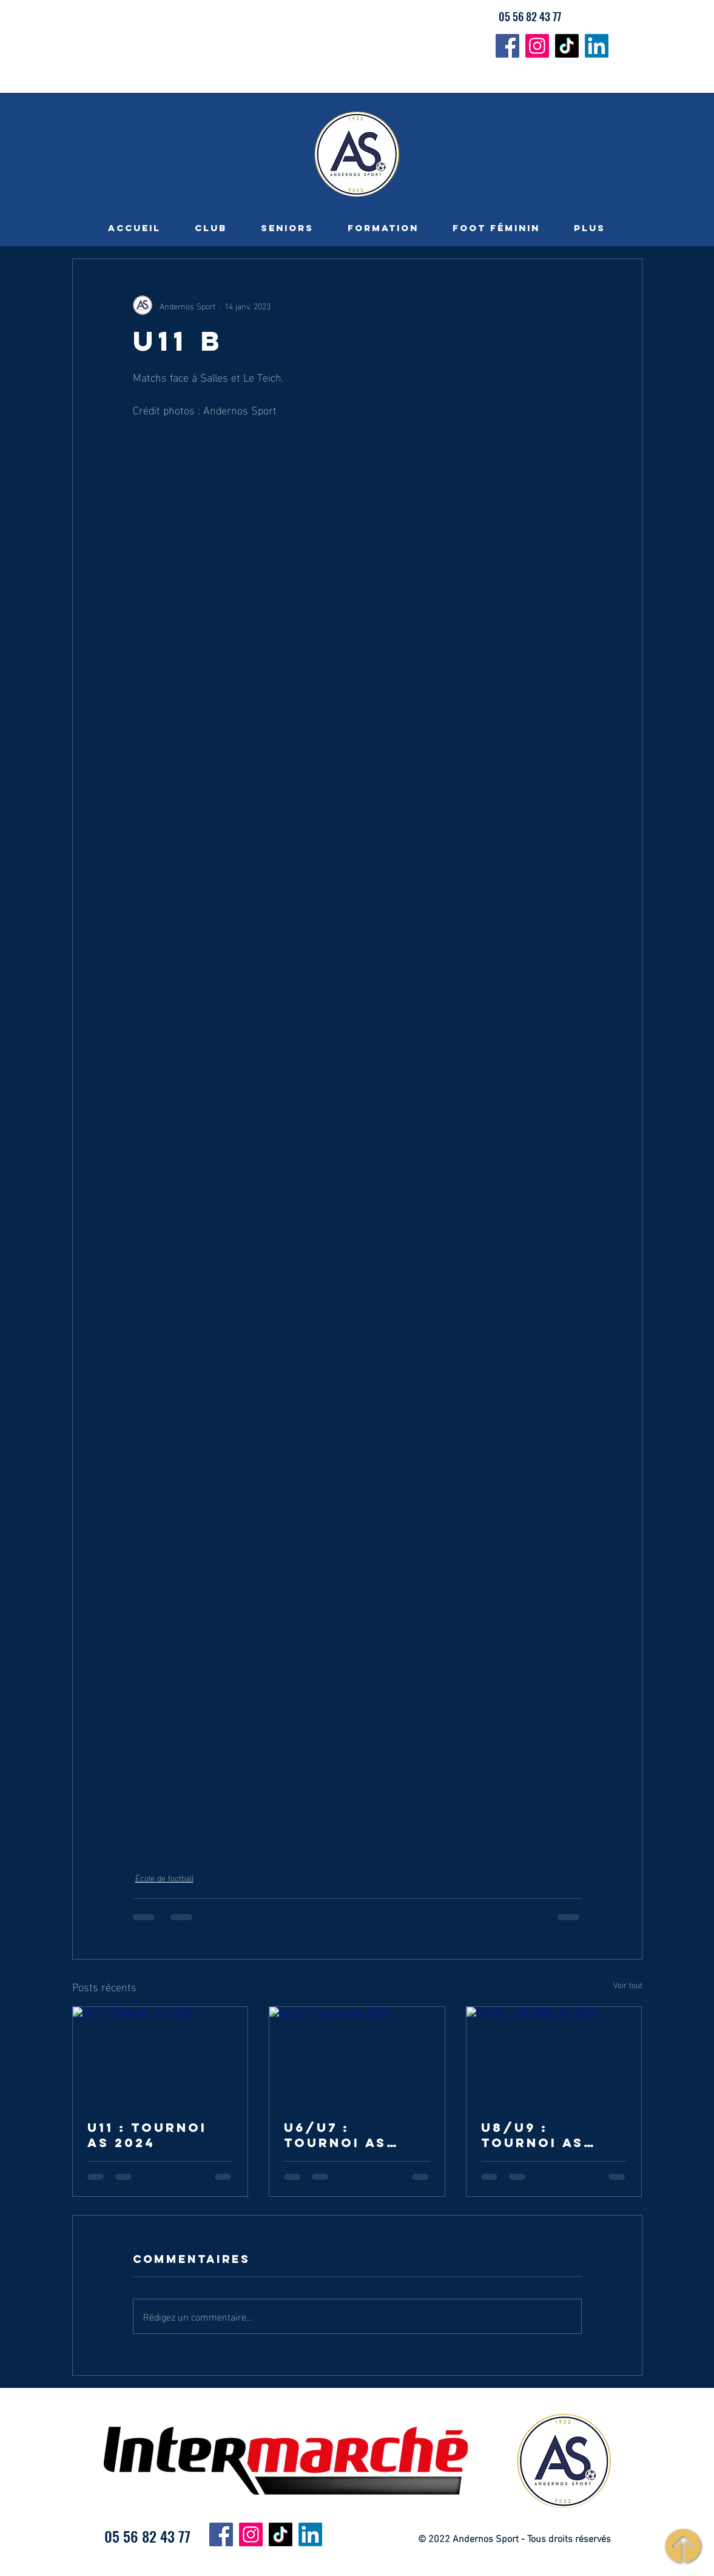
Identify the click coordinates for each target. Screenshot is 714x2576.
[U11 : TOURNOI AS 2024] (160, 2056)
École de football (164, 1877)
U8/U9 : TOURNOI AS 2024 (532, 2135)
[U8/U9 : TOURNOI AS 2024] (554, 2056)
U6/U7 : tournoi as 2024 (335, 2135)
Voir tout (627, 1985)
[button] (211, 228)
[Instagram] (537, 46)
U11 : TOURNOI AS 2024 (147, 2135)
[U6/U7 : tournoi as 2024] (357, 2056)
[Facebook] (507, 46)
